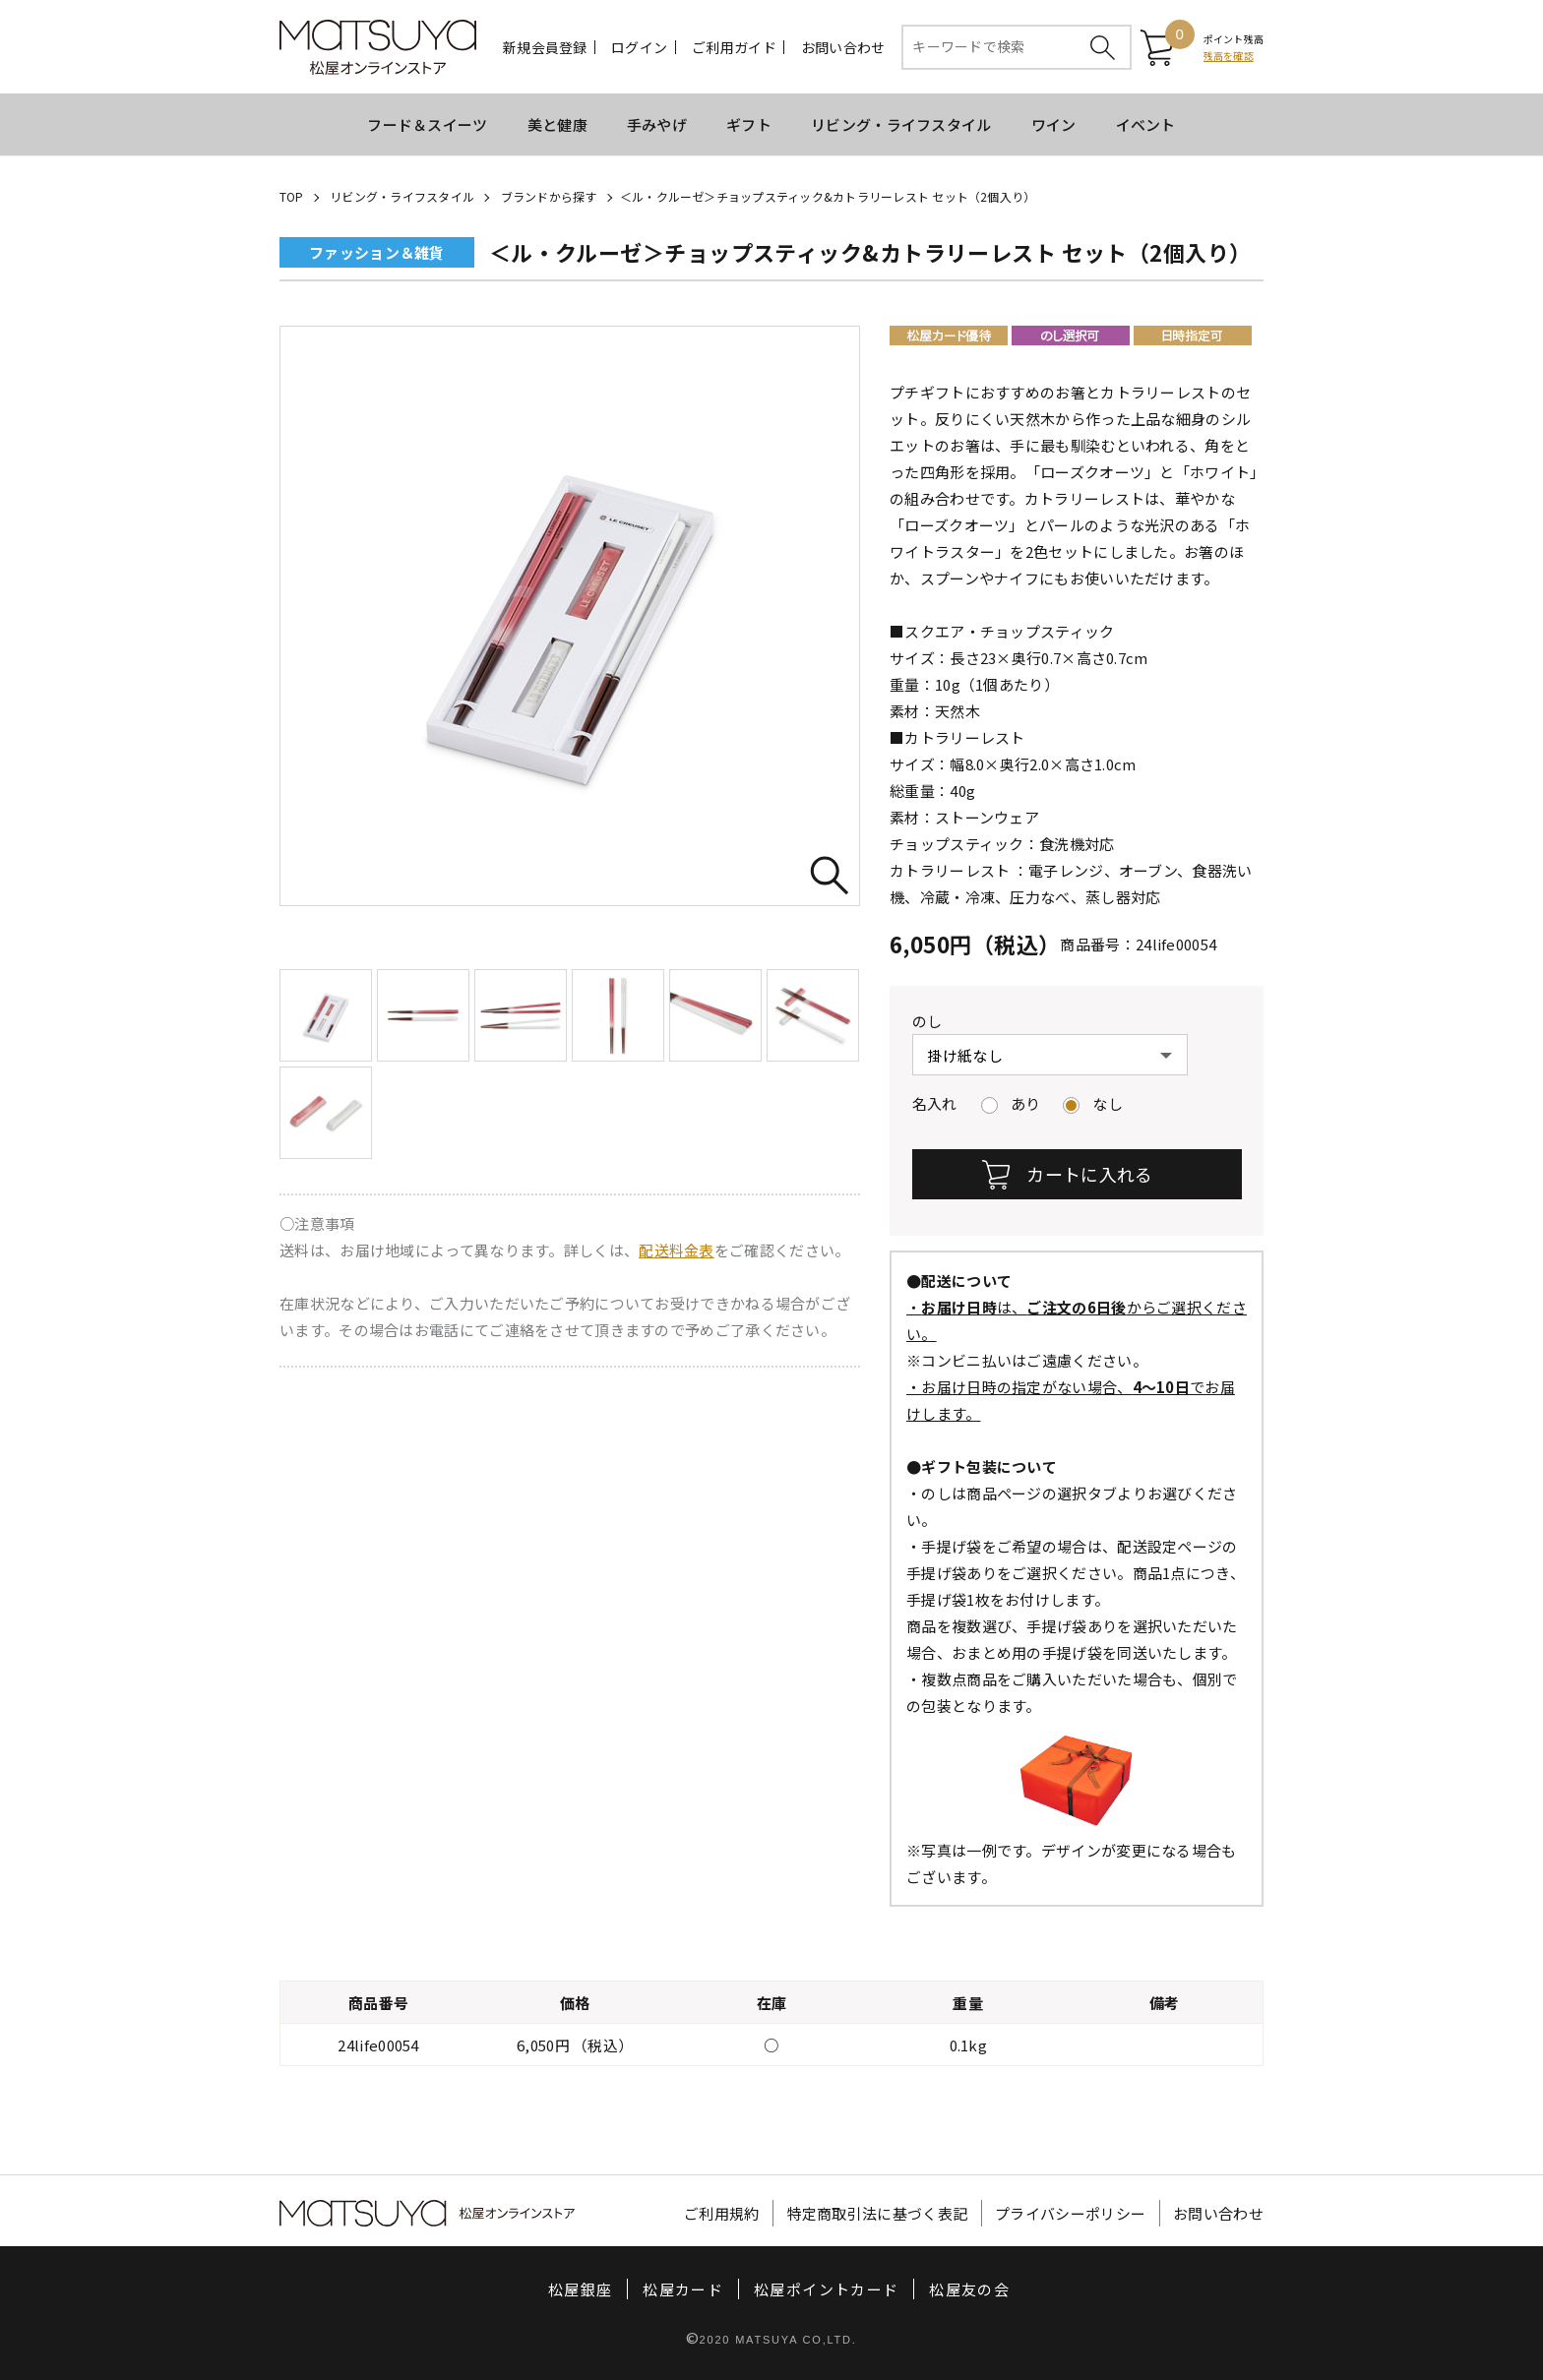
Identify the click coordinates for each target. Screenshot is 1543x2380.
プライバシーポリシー (1070, 2213)
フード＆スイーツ (427, 124)
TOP (291, 196)
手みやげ (657, 124)
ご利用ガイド (734, 47)
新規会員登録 (545, 47)
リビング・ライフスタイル (901, 124)
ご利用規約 (722, 2213)
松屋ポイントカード (826, 2289)
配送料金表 (676, 1250)
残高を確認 (1229, 55)
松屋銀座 (580, 2289)
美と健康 (557, 124)
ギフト (749, 124)
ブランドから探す (549, 196)
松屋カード (683, 2289)
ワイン (1054, 124)
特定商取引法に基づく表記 (877, 2213)
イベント (1146, 124)
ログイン (639, 47)
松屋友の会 (969, 2289)
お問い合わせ (843, 47)
